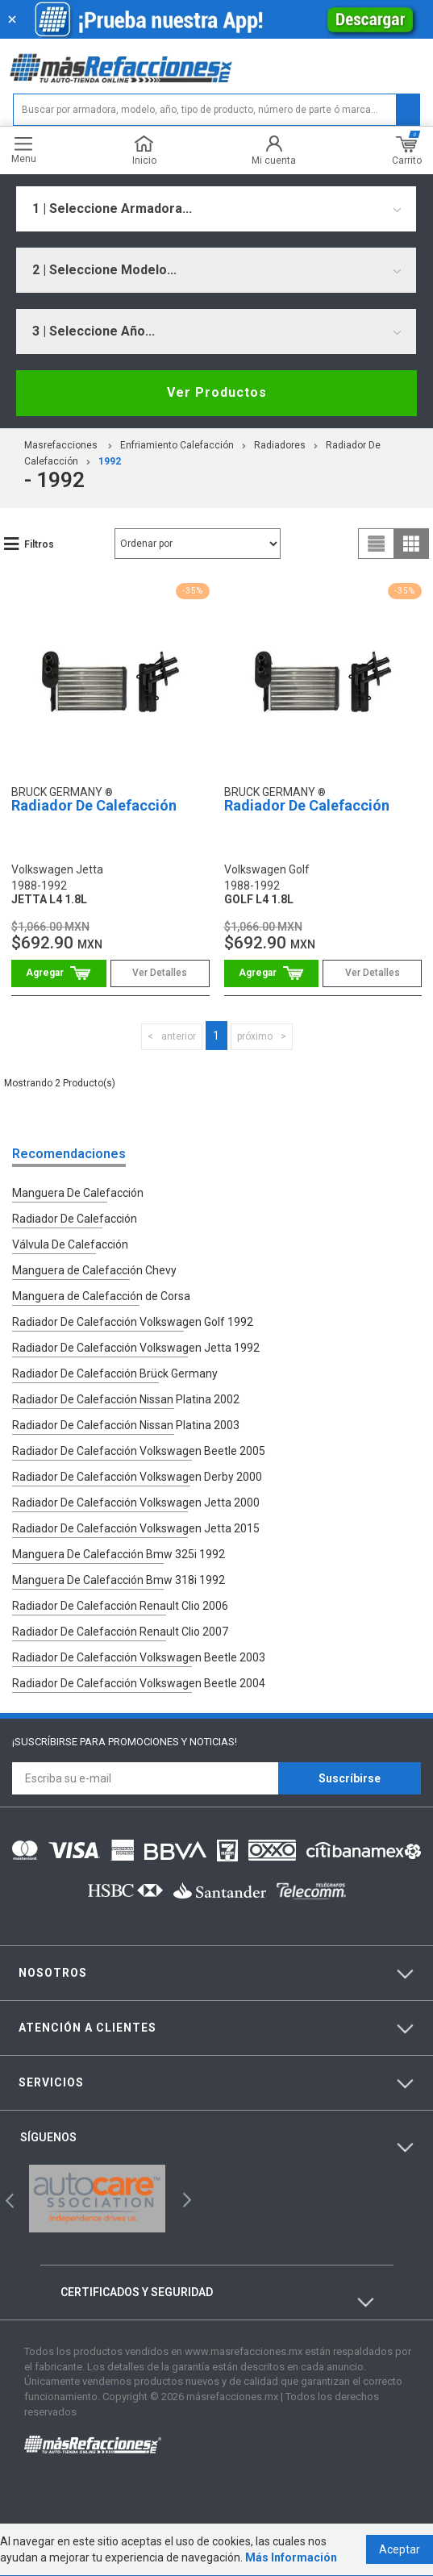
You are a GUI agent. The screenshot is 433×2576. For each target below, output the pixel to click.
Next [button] (185, 2199)
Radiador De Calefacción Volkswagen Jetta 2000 (136, 1502)
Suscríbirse (350, 1778)
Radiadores (280, 445)
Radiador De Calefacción (94, 805)
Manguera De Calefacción (78, 1192)
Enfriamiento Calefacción (177, 445)
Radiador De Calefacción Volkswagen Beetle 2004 (138, 1683)
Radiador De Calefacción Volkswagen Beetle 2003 (138, 1657)
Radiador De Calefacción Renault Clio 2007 (120, 1631)
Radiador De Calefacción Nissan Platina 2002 (125, 1399)
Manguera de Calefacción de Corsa (101, 1296)
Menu (23, 150)
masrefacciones (61, 445)
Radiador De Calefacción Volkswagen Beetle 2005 (138, 1450)
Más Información (291, 2558)
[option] (97, 2199)
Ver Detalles (159, 972)
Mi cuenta (274, 150)
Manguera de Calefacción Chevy (94, 1270)
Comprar (58, 973)
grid (411, 543)
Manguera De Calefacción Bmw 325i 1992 (118, 1554)
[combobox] (216, 208)
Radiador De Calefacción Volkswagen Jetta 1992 (136, 1347)
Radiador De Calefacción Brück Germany (115, 1373)
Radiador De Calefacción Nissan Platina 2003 (125, 1425)
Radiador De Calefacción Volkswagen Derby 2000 (137, 1476)
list (376, 543)
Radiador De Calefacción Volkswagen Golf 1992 (132, 1321)
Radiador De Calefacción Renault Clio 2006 (120, 1605)
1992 (109, 461)
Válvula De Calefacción (70, 1244)
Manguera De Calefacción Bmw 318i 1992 (118, 1580)
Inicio (144, 150)
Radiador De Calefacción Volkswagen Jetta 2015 (136, 1528)
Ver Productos (217, 392)
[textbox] (216, 110)
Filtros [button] (39, 544)
